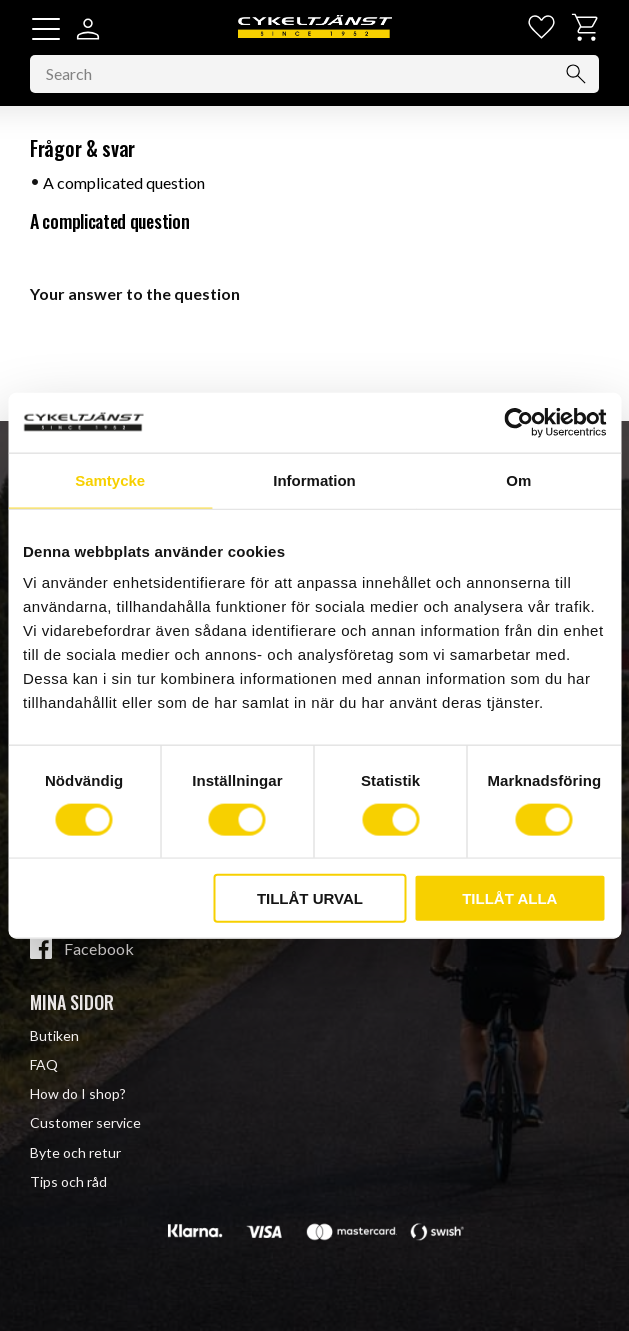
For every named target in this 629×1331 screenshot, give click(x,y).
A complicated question (124, 182)
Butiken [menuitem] (54, 1035)
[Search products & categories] (314, 74)
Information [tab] (314, 479)
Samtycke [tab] (110, 479)
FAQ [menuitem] (44, 1064)
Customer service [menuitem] (85, 1122)
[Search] (576, 74)
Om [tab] (518, 479)
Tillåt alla (509, 898)
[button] (46, 29)
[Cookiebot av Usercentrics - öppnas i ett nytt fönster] (518, 422)
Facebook (99, 949)
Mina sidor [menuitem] (72, 1002)
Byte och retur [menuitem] (75, 1152)
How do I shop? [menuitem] (78, 1093)
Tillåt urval (310, 898)
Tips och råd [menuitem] (68, 1181)
